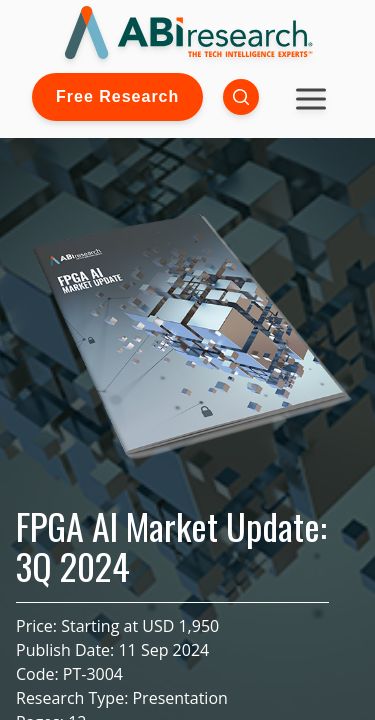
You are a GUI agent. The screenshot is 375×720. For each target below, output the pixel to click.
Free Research (117, 96)
